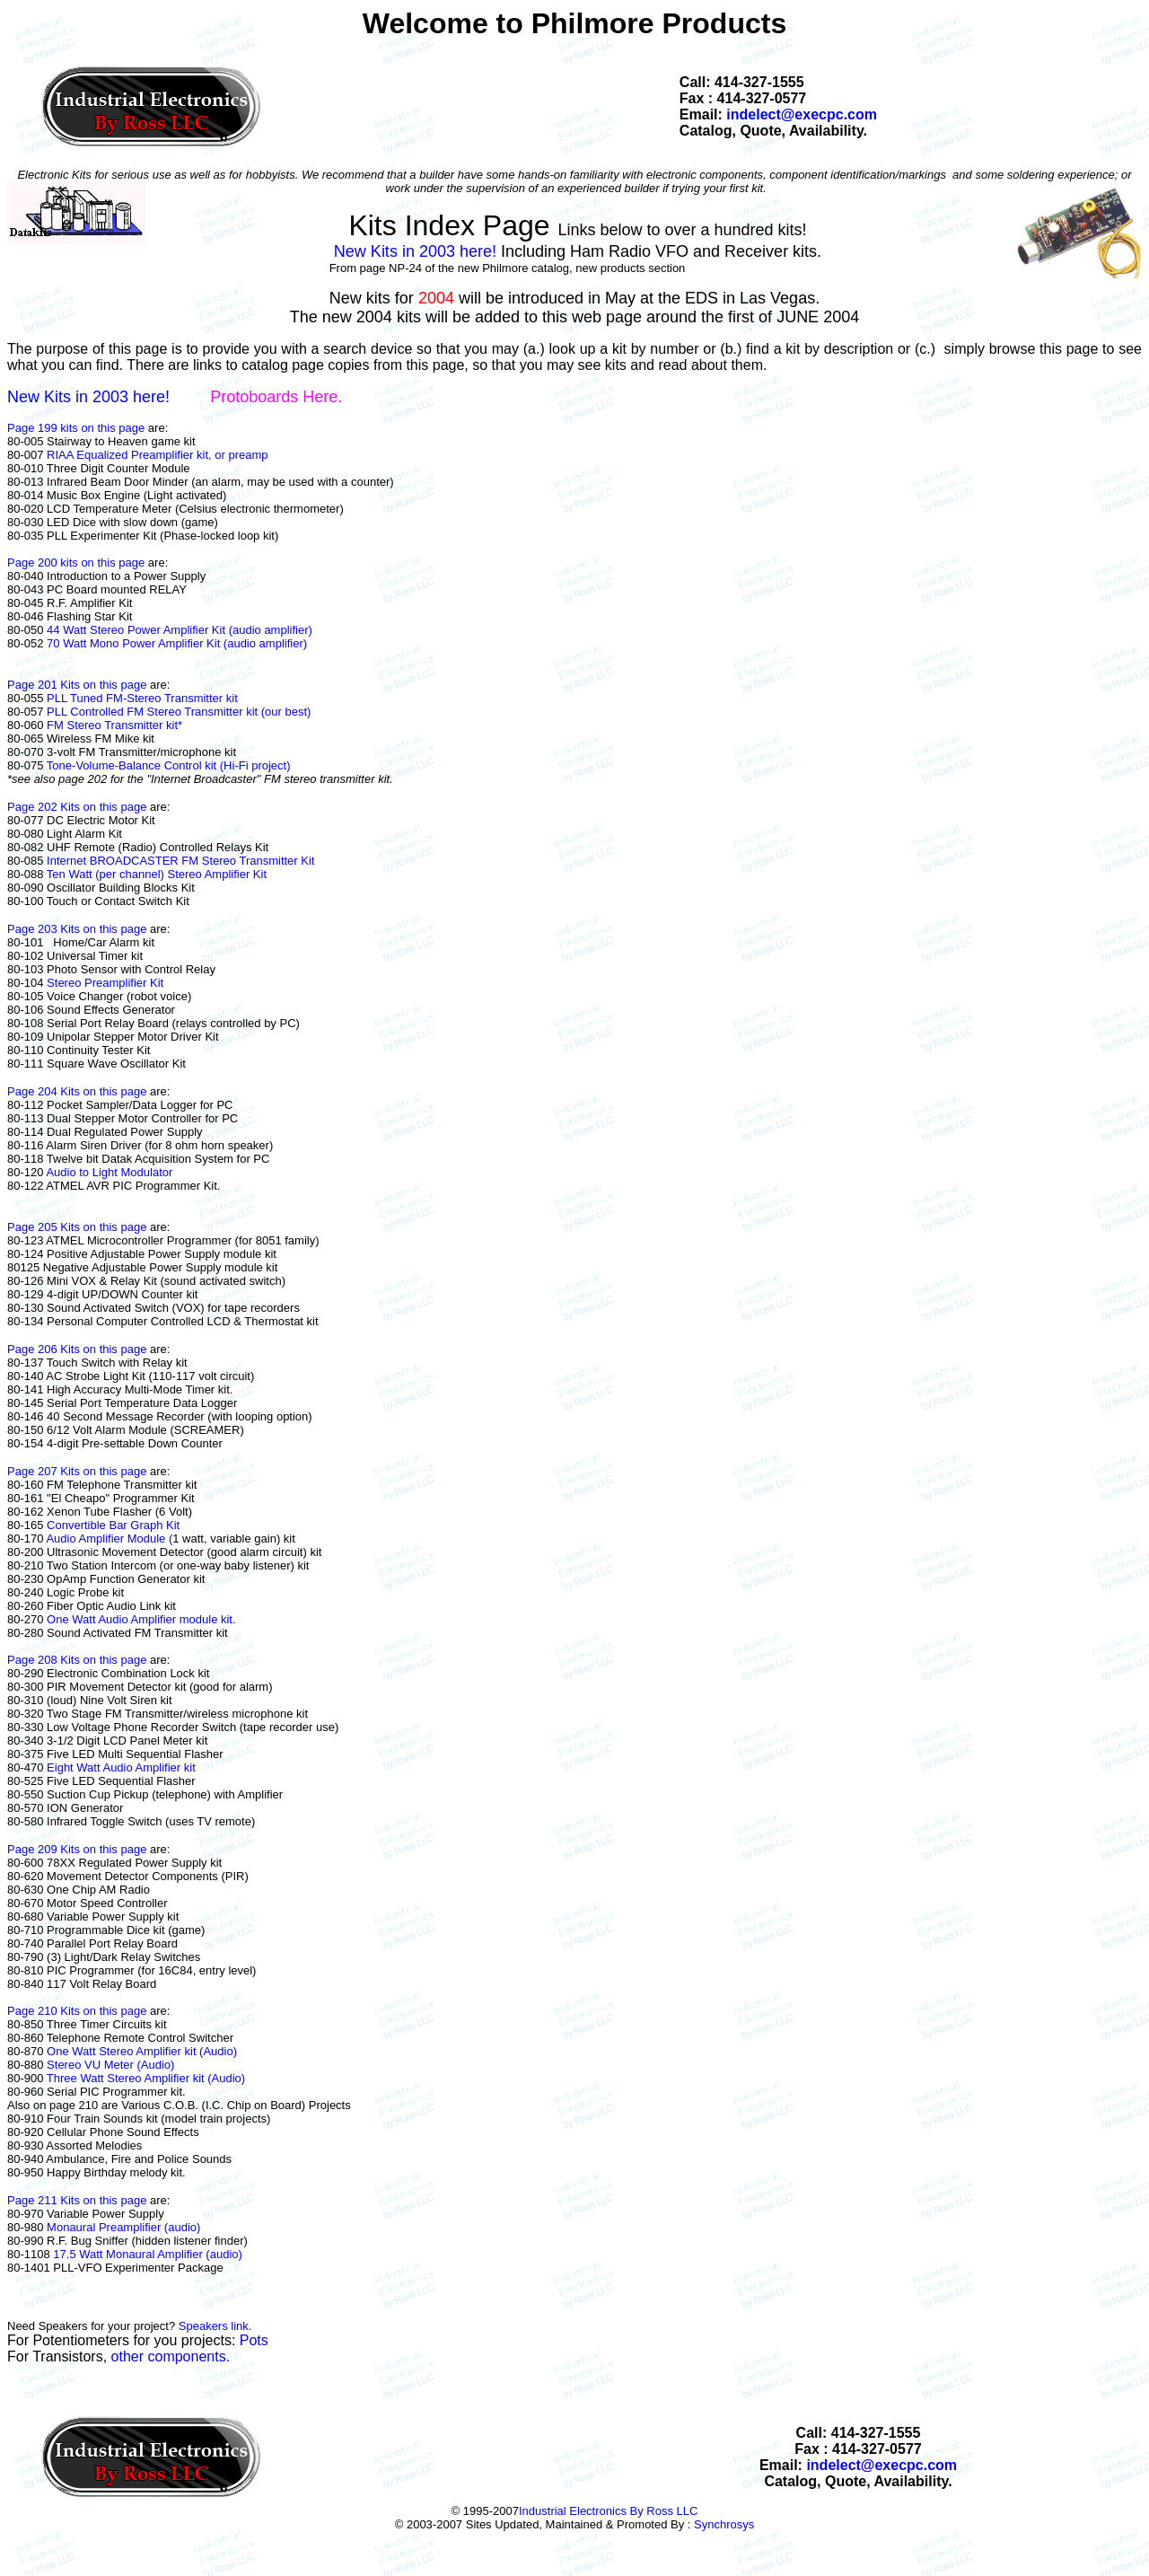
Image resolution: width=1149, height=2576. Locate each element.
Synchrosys (724, 2524)
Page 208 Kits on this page (76, 1659)
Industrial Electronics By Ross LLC (608, 2511)
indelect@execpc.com (801, 114)
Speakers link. (215, 2326)
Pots (254, 2340)
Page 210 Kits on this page (76, 2011)
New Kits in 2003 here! (417, 251)
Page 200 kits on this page (77, 562)
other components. (171, 2356)
